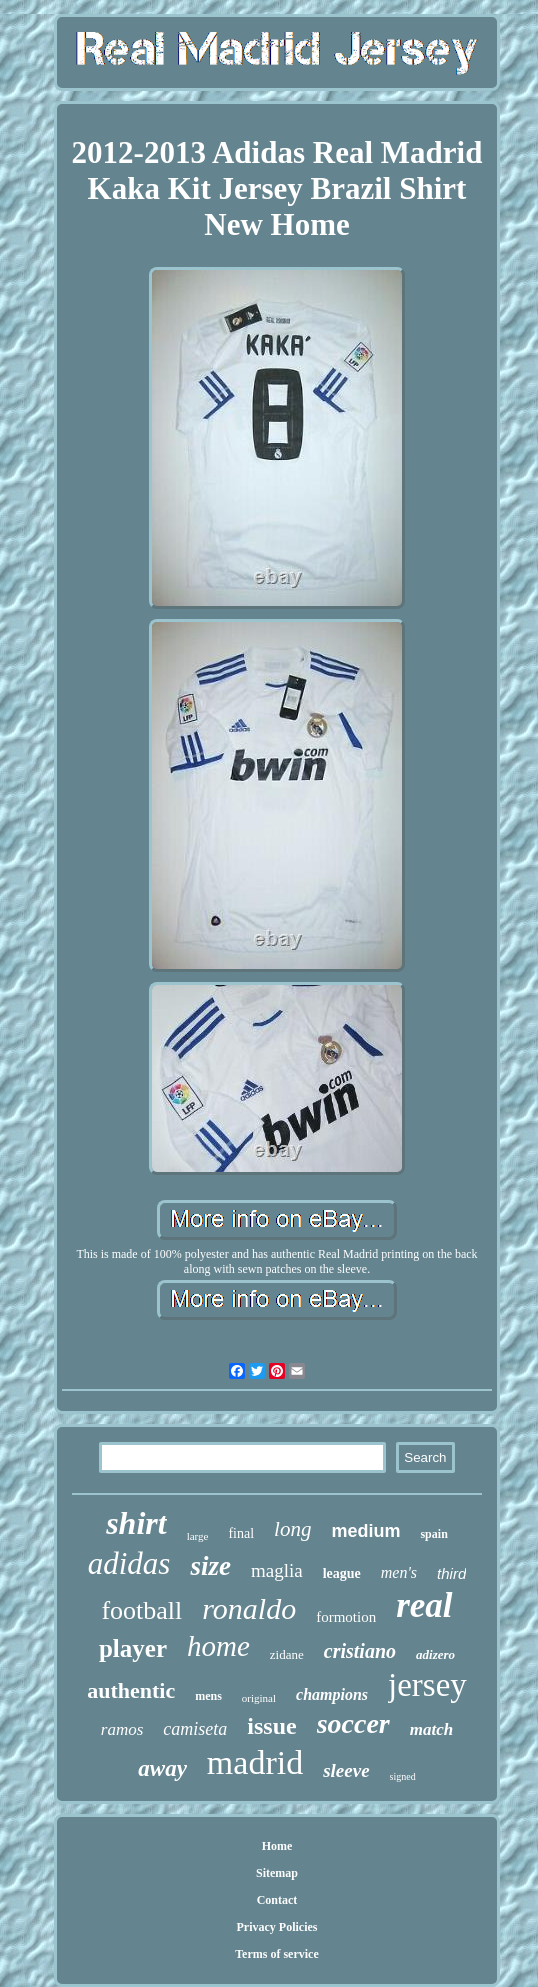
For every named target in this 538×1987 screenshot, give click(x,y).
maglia (277, 1570)
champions (332, 1694)
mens (208, 1696)
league (342, 1573)
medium (365, 1531)
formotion (346, 1617)
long (292, 1529)
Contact (277, 1900)
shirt (136, 1523)
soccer (353, 1723)
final (241, 1533)
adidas (129, 1563)
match (431, 1729)
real (424, 1605)
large (198, 1536)
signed (403, 1776)
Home (277, 1846)
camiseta (195, 1729)
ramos (122, 1729)
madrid (255, 1762)
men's (399, 1572)
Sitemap (277, 1873)
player (133, 1648)
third (451, 1573)
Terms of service (277, 1954)
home (218, 1646)
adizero (435, 1654)
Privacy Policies (276, 1927)
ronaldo (249, 1608)
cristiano (360, 1651)
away (162, 1768)
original (259, 1698)
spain (433, 1534)
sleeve (346, 1770)
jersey (427, 1685)
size (210, 1566)
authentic (131, 1690)
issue (271, 1726)
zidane (287, 1654)
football (141, 1610)
